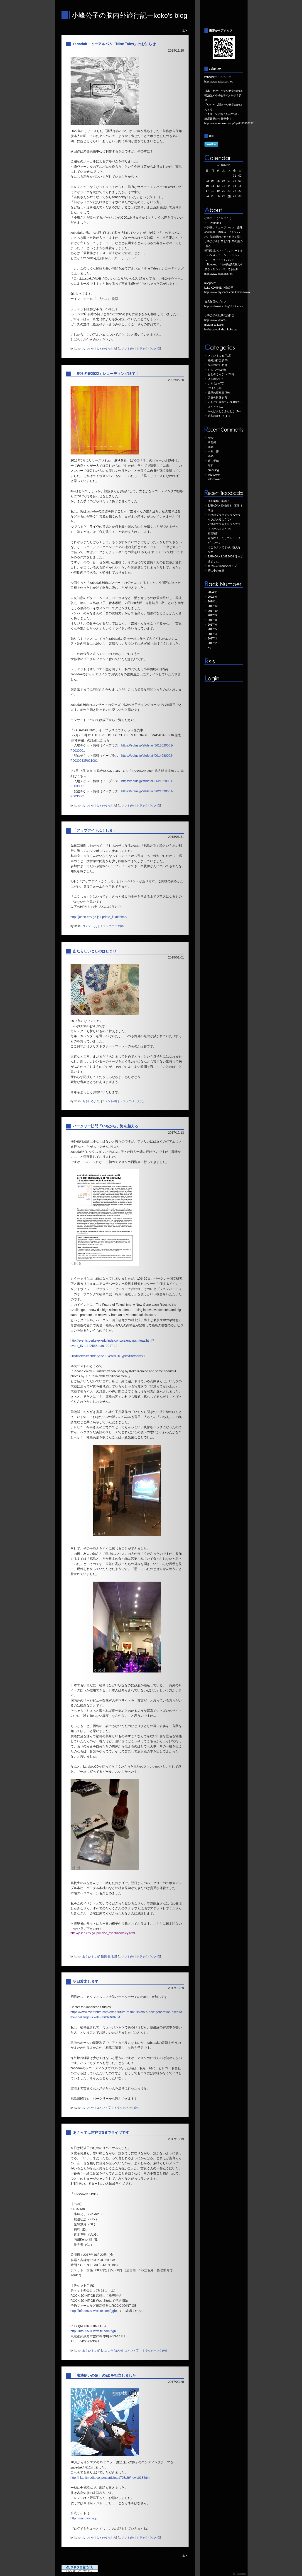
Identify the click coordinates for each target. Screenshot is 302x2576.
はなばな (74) (216, 378)
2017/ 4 (212, 634)
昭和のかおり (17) (219, 415)
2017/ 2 (212, 643)
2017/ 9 (212, 615)
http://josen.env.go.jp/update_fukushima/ (99, 917)
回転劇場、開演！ (219, 501)
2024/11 (225, 165)
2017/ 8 (212, 620)
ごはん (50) (215, 388)
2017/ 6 (212, 624)
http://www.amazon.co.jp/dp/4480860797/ (229, 123)
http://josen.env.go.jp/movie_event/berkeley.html (103, 1933)
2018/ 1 (212, 601)
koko (211, 437)
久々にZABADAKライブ (222, 565)
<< (218, 165)
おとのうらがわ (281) (221, 374)
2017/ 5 (212, 629)
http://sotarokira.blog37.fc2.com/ (223, 306)
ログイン (223, 678)
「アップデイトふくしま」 (94, 830)
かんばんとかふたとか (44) (224, 411)
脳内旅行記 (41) (217, 365)
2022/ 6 (212, 596)
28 (229, 196)
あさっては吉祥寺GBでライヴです (101, 2132)
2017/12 (213, 606)
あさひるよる (90, 1101)
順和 (210, 465)
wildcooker (214, 474)
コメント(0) (126, 348)
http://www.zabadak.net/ (218, 81)
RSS (223, 661)
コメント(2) (89, 926)
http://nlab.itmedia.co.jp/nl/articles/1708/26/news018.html (110, 2477)
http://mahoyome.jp (84, 2518)
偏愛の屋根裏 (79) (219, 392)
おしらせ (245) (217, 369)
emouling (213, 470)
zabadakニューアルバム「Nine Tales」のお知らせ (114, 44)
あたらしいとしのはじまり (94, 951)
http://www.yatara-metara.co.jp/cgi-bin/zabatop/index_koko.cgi (220, 325)
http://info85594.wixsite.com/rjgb (93, 2311)
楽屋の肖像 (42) (217, 397)
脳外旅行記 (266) (218, 360)
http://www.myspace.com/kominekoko (227, 292)
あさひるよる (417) (219, 355)
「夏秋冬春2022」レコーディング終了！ (106, 374)
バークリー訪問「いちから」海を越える (105, 1126)
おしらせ (88, 348)
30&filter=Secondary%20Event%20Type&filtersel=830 (108, 1356)
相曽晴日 (213, 533)
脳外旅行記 (109, 1956)
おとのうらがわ (106, 348)
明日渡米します (85, 1981)
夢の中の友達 (216, 570)
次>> (185, 30)
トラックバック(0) (148, 348)
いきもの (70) (216, 383)
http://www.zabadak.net (218, 273)
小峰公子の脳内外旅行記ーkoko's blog (129, 15)
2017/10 (213, 610)
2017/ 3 (212, 638)
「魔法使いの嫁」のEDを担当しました (104, 2375)
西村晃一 (213, 442)
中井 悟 (213, 451)
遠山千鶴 (213, 460)
